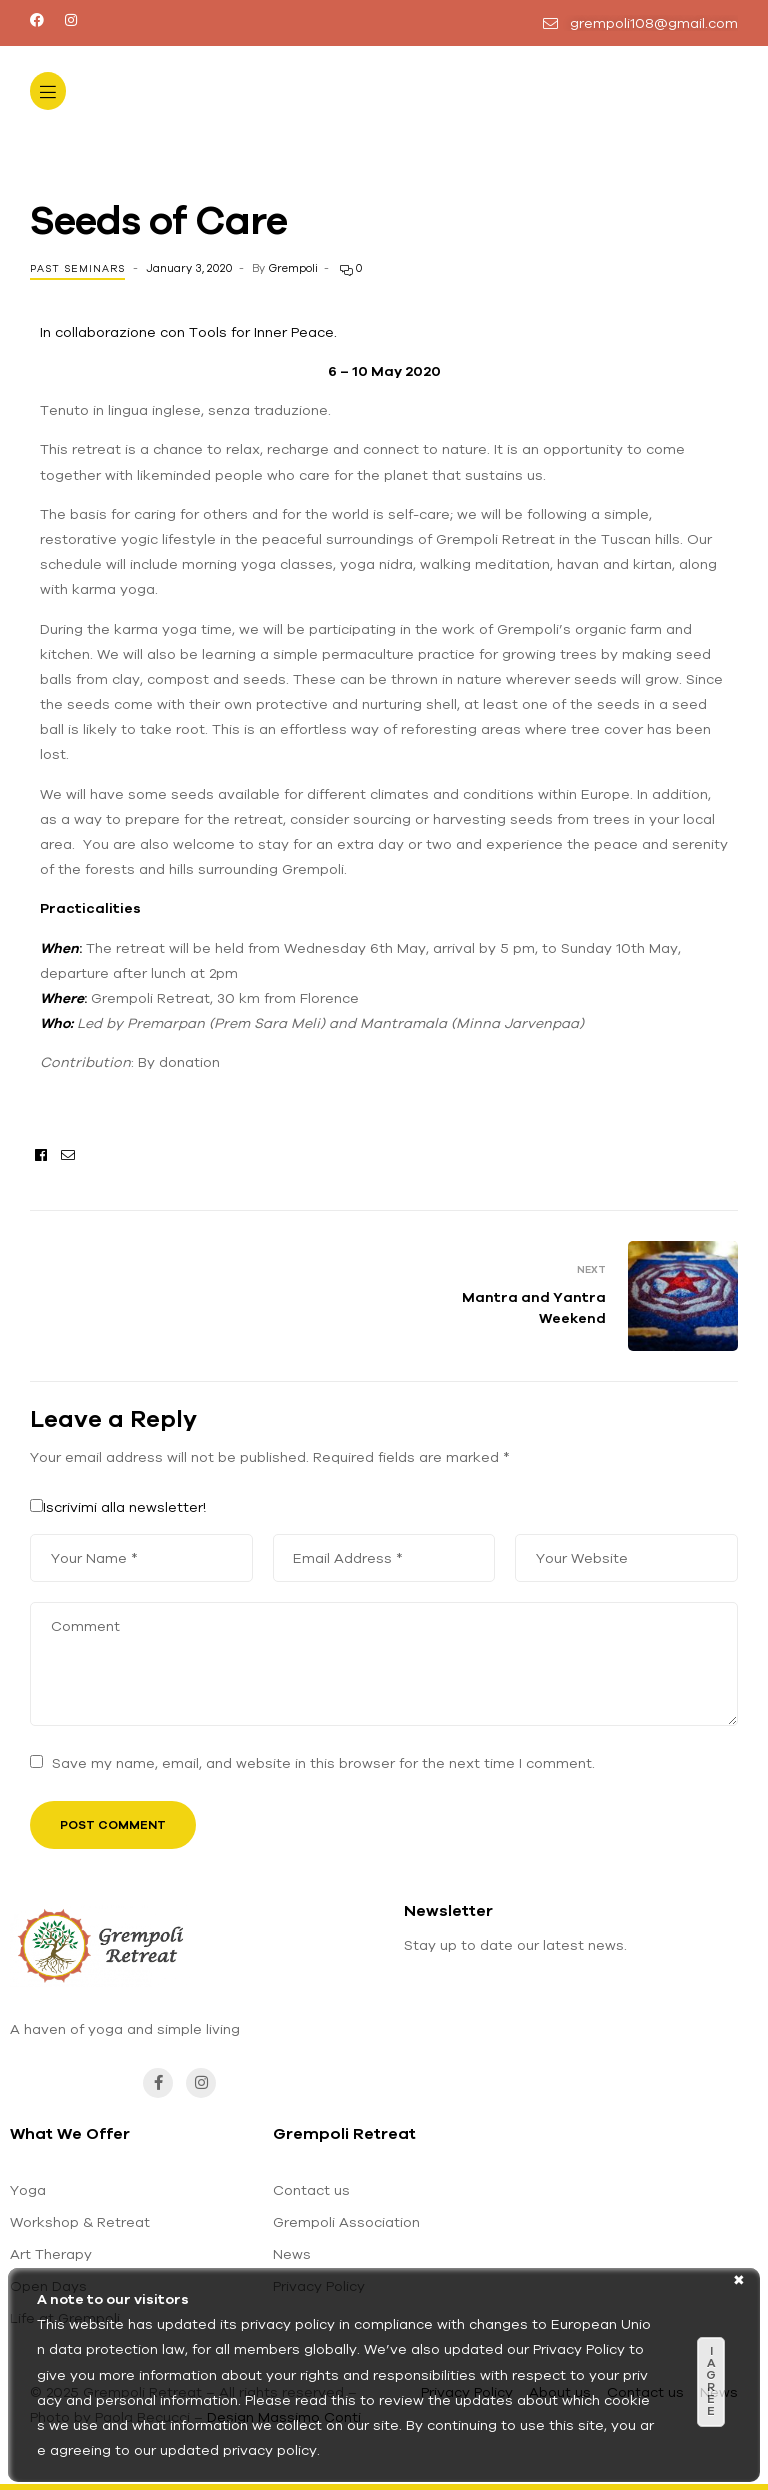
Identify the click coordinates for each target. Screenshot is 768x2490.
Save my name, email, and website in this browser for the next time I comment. (323, 1763)
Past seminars (77, 268)
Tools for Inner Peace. (263, 332)
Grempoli (293, 268)
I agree (711, 2381)
